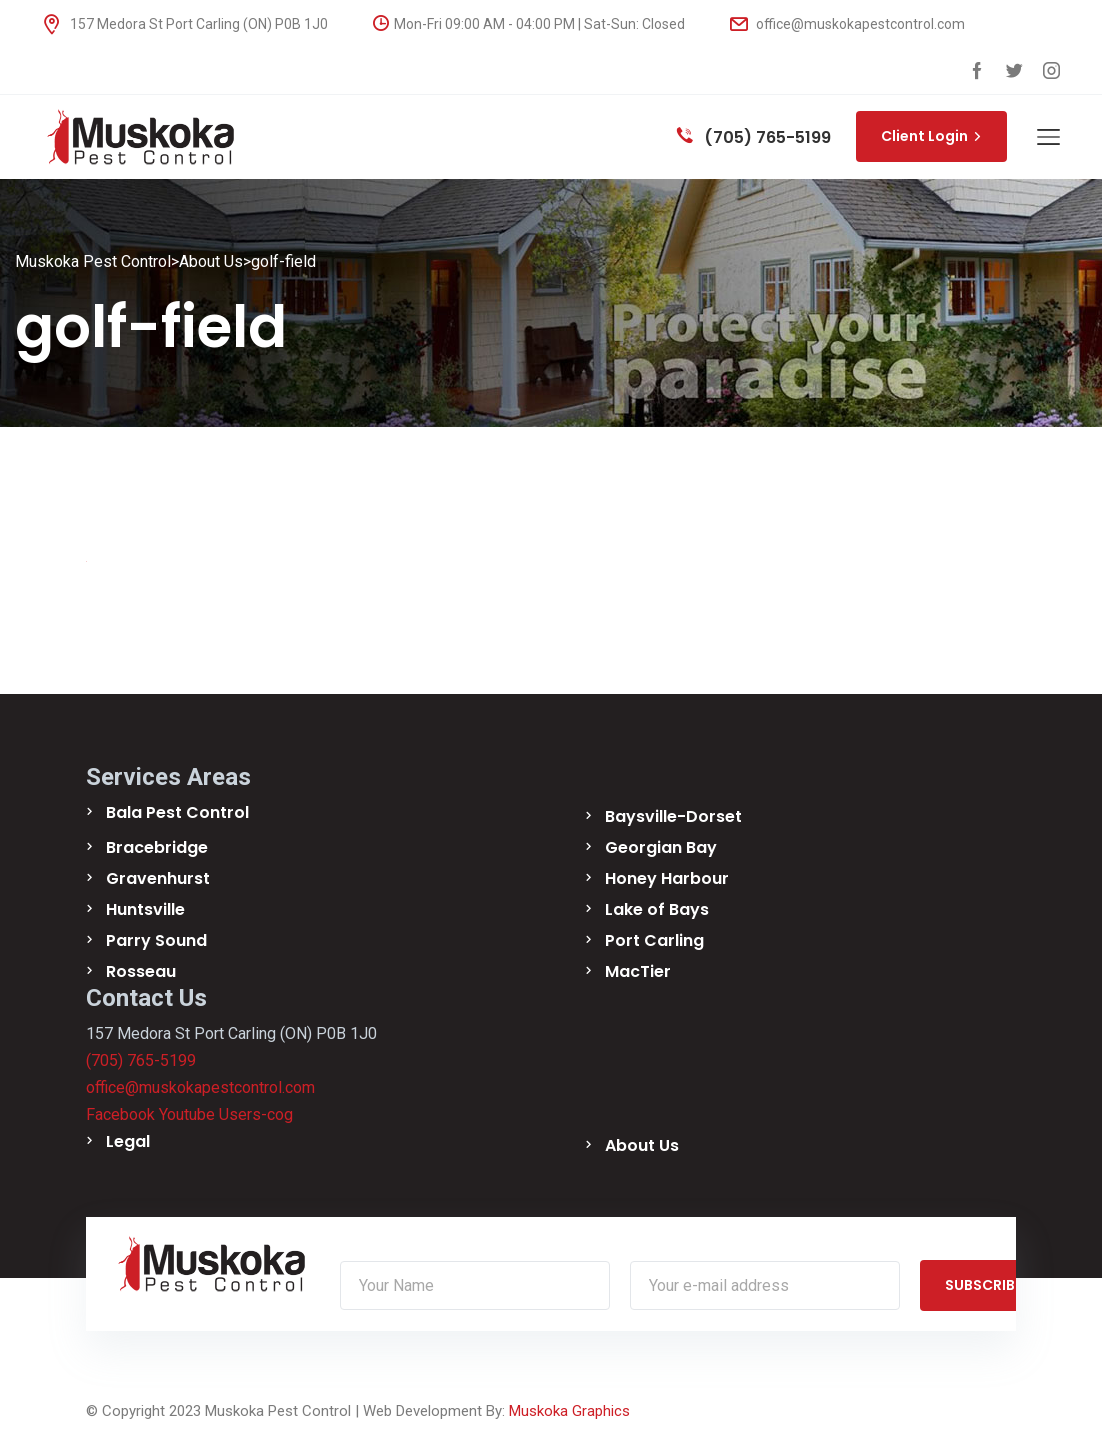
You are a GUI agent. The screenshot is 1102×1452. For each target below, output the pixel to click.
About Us (642, 1145)
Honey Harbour (667, 878)
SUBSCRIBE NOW (1010, 1285)
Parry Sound (156, 940)
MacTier (638, 971)
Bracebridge (157, 847)
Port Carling (654, 940)
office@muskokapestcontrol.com (847, 24)
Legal (128, 1141)
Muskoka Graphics (569, 1411)
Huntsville (145, 909)
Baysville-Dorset (673, 816)
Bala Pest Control (177, 812)
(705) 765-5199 (754, 137)
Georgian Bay (661, 847)
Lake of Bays (657, 909)
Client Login (931, 136)
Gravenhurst (158, 878)
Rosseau (141, 971)
